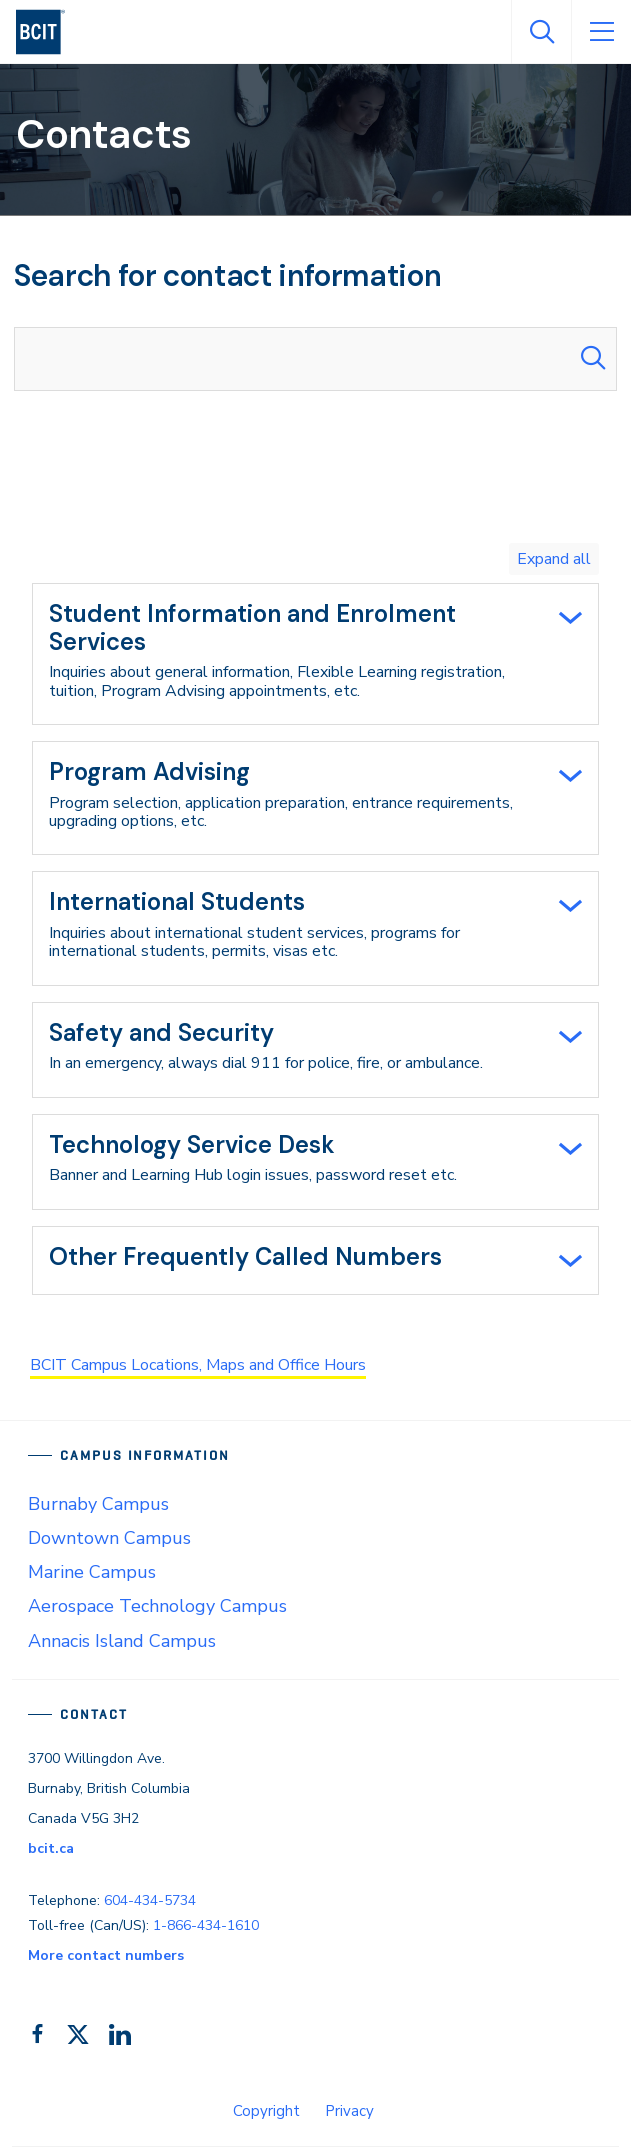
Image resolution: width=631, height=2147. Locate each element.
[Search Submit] (593, 359)
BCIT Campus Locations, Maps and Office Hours (198, 1365)
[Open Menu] (601, 32)
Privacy (349, 2111)
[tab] (315, 654)
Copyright (266, 2111)
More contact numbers (106, 1955)
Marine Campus (92, 1572)
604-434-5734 (150, 1900)
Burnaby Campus (98, 1504)
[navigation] (48, 32)
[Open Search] (541, 32)
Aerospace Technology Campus (157, 1606)
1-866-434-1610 (206, 1925)
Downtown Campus (109, 1538)
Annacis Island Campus (122, 1641)
